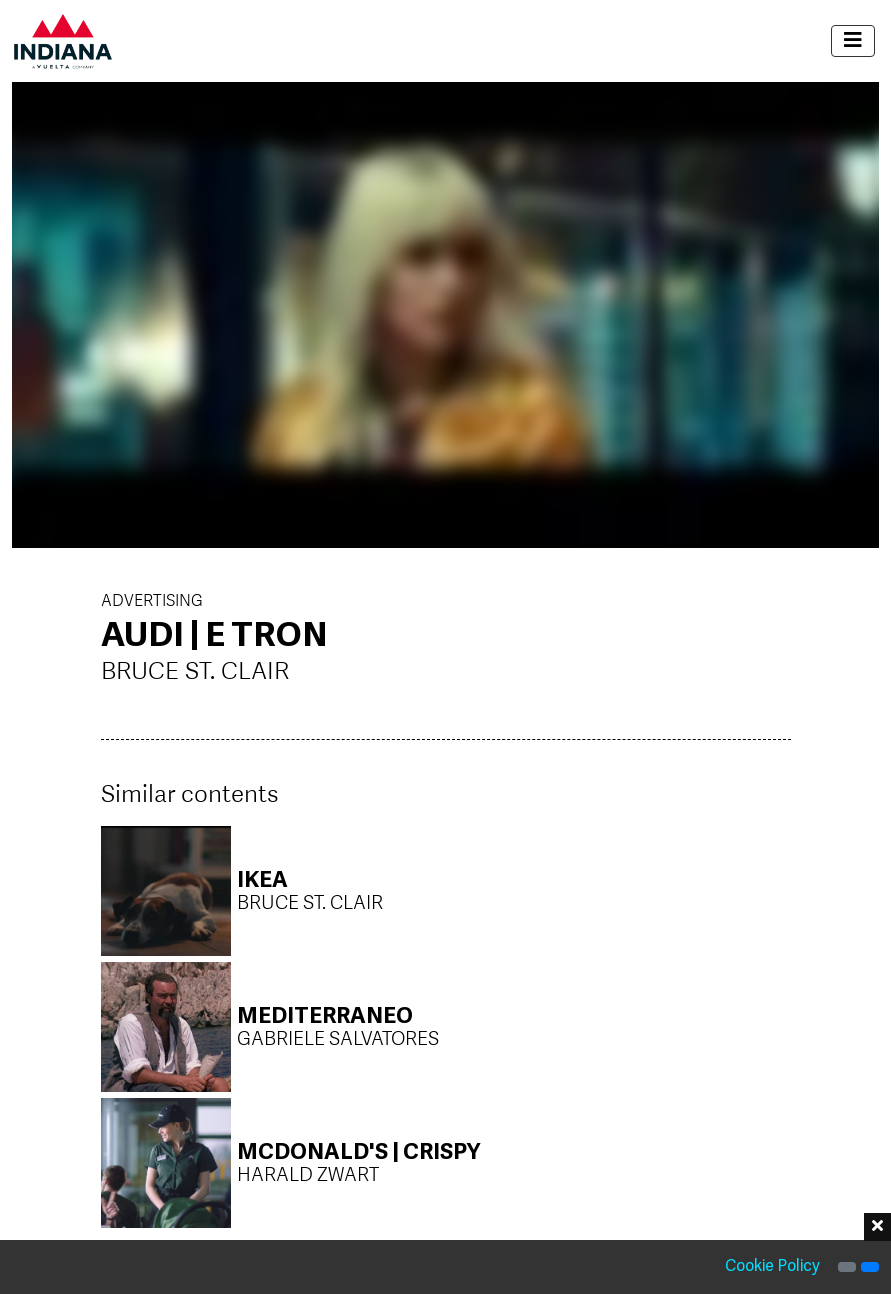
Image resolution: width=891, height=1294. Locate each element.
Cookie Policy (772, 1267)
